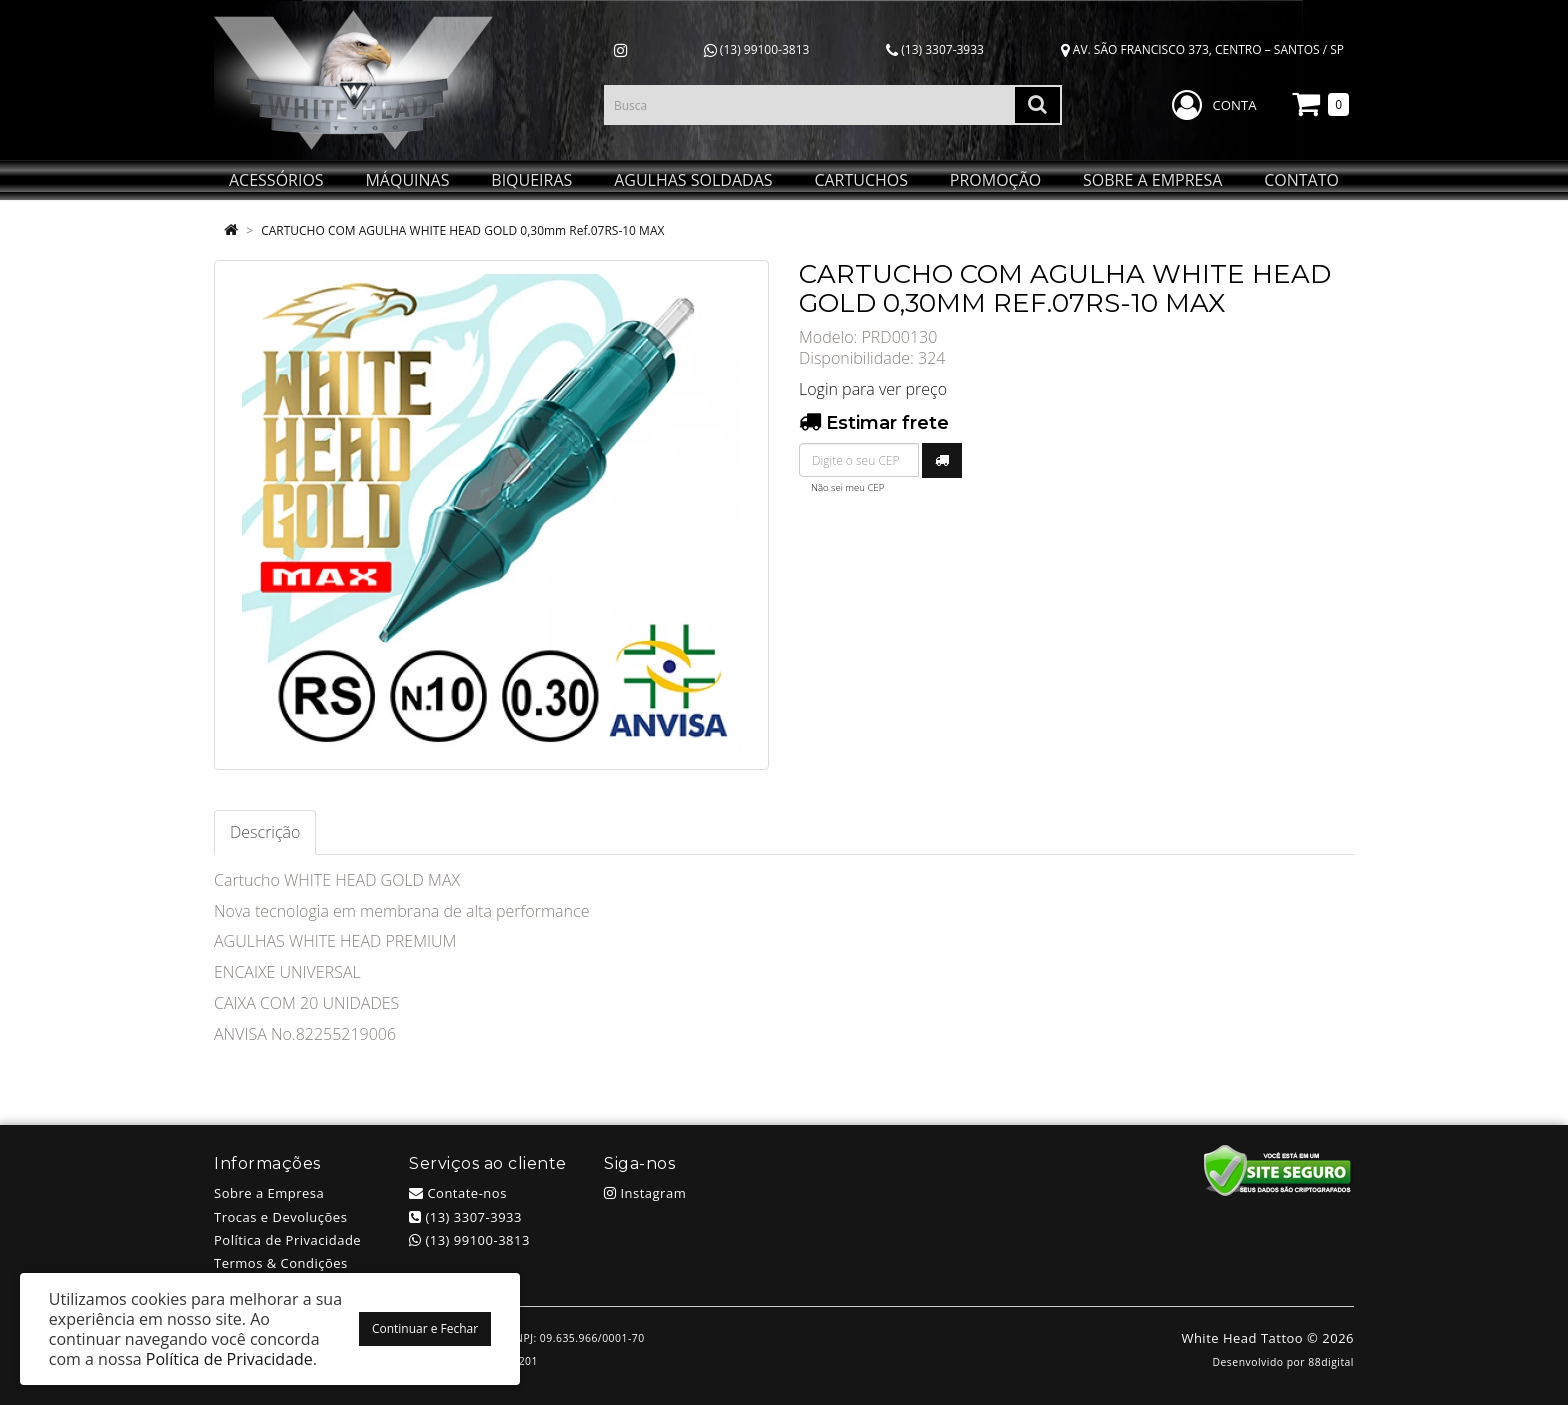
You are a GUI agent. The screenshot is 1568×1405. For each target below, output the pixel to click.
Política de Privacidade (287, 1240)
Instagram (645, 1193)
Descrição (265, 832)
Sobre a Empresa (269, 1193)
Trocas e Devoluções (280, 1217)
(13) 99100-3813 (757, 49)
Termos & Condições (281, 1263)
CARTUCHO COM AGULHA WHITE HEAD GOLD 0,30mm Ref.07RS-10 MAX (462, 230)
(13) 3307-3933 (935, 49)
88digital (1331, 1362)
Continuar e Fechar (425, 1328)
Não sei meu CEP (847, 487)
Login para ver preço (873, 389)
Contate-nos (458, 1193)
